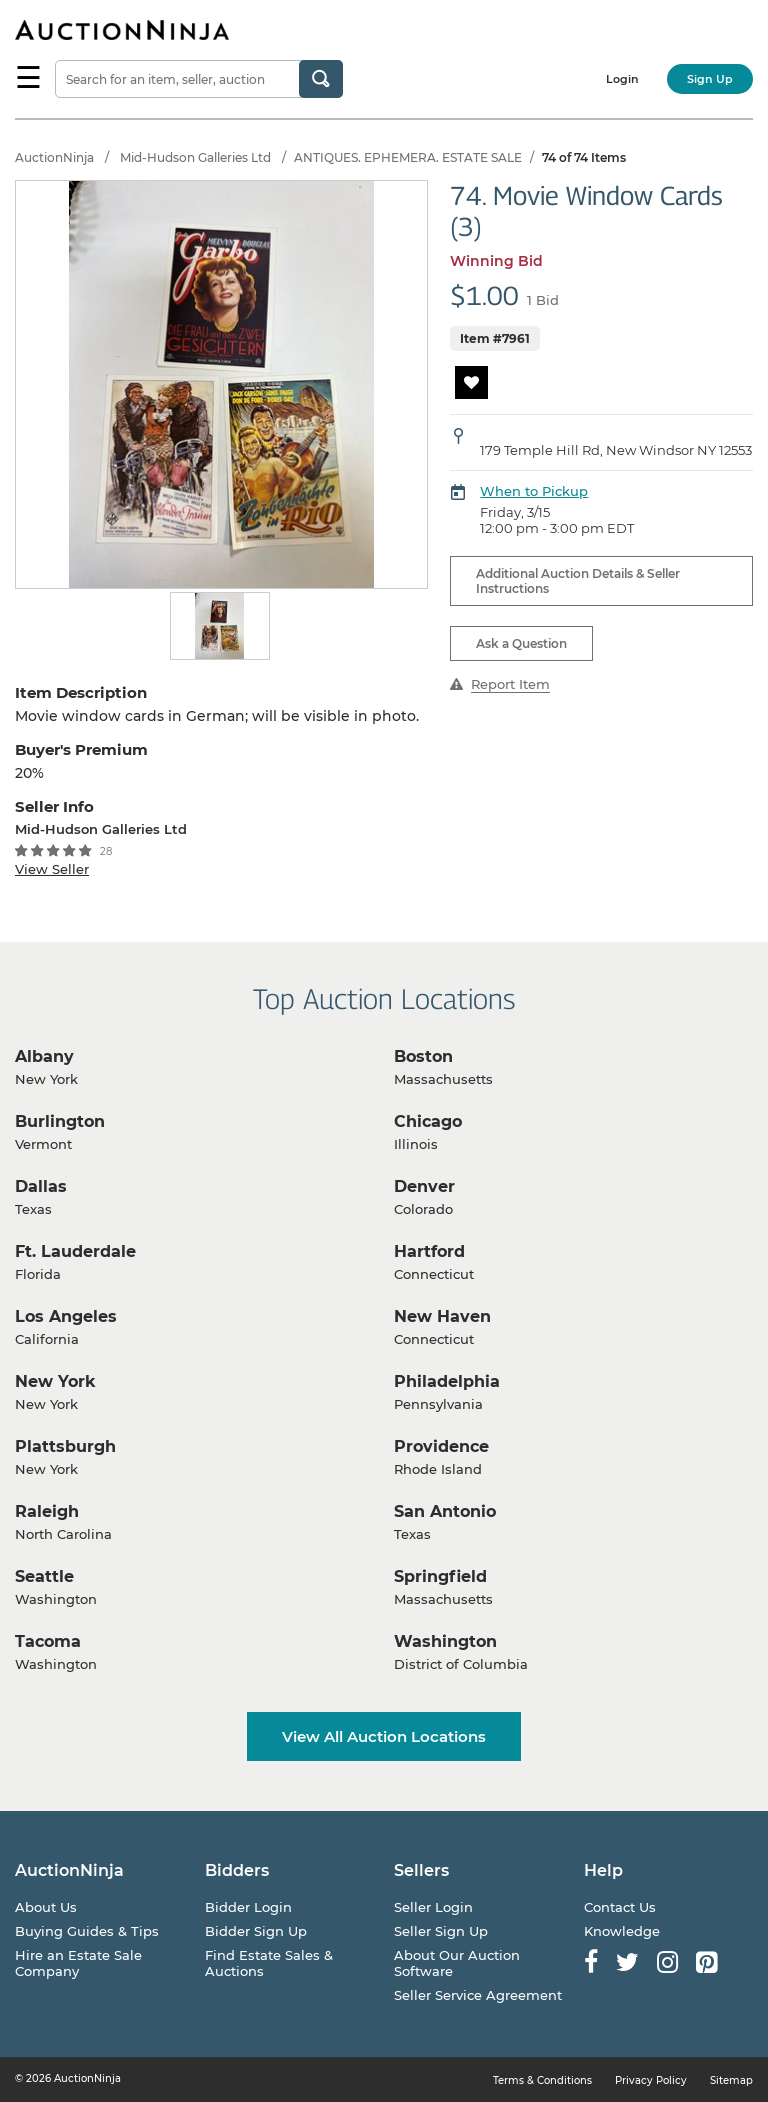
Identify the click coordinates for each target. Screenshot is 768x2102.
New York (55, 1381)
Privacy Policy (651, 2080)
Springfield (440, 1576)
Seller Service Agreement (478, 1995)
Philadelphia (447, 1381)
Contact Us (620, 1907)
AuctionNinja (54, 157)
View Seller (52, 869)
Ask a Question (521, 643)
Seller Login (433, 1907)
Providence (441, 1446)
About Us (46, 1907)
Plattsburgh (65, 1446)
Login (622, 79)
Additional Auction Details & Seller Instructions (578, 581)
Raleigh (47, 1511)
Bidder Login (248, 1907)
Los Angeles (66, 1316)
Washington (445, 1641)
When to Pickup (534, 491)
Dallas (41, 1186)
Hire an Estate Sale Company (78, 1963)
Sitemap (731, 2080)
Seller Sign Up (441, 1931)
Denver (424, 1186)
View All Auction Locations (384, 1736)
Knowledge (622, 1931)
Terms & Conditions (542, 2080)
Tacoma (48, 1641)
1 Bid (543, 300)
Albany (44, 1056)
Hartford (429, 1251)
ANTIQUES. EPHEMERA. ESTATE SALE (408, 157)
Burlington (60, 1121)
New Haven (442, 1316)
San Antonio (445, 1511)
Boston (423, 1056)
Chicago (428, 1121)
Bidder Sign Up (256, 1931)
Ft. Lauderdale (75, 1251)
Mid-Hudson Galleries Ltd (195, 157)
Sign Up (710, 79)
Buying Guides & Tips (87, 1931)
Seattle (44, 1576)
